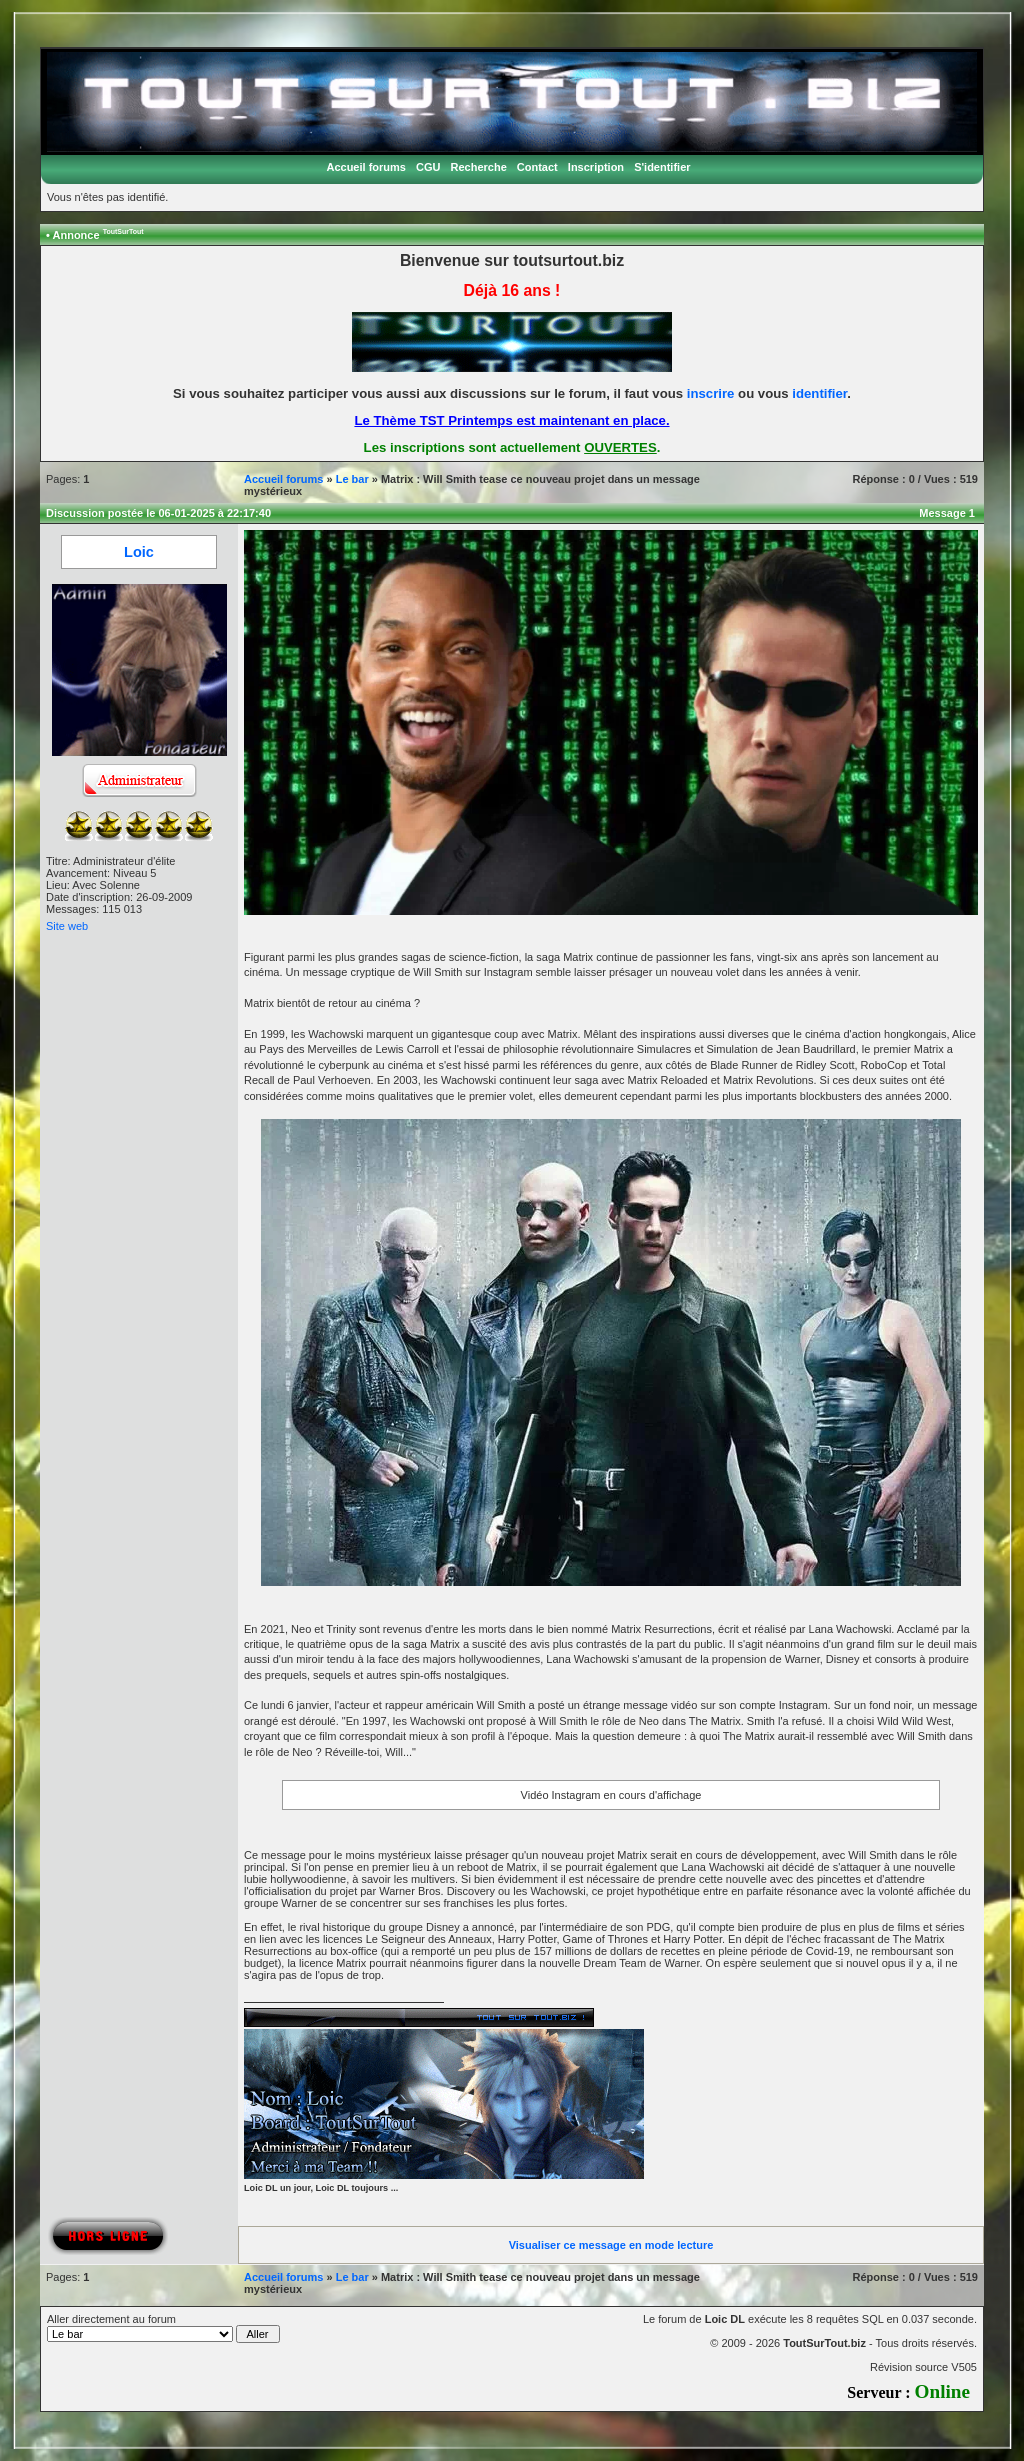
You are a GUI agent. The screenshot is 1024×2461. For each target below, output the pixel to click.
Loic (139, 552)
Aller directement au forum (163, 2328)
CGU (428, 167)
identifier (819, 393)
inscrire (711, 393)
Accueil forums (365, 167)
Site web (67, 926)
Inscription (596, 167)
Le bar (352, 479)
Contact (537, 167)
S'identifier (662, 167)
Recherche (479, 167)
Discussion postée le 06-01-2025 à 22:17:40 (158, 513)
